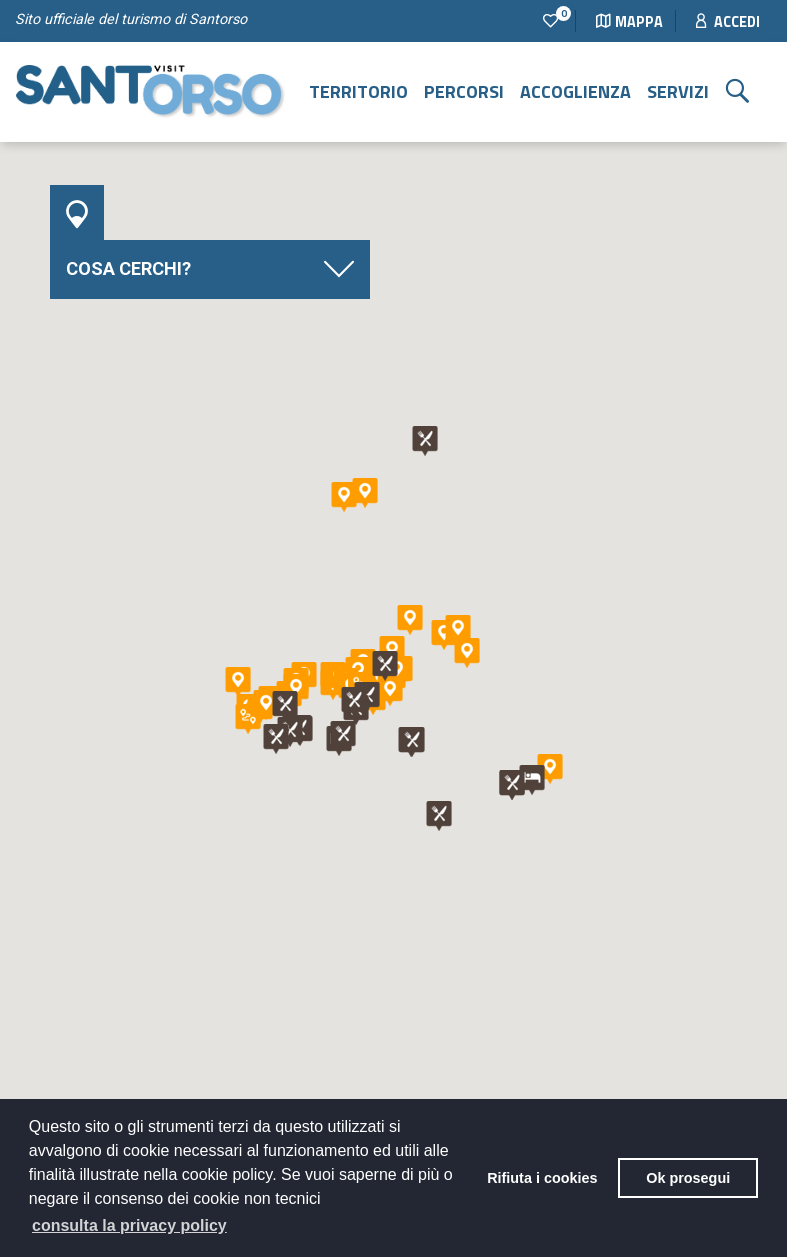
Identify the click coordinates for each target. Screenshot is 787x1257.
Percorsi (464, 91)
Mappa (629, 22)
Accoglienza (575, 91)
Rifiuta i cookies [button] (542, 1178)
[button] (238, 682)
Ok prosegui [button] (688, 1178)
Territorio (358, 91)
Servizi (678, 91)
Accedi (728, 22)
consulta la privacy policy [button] (129, 1225)
